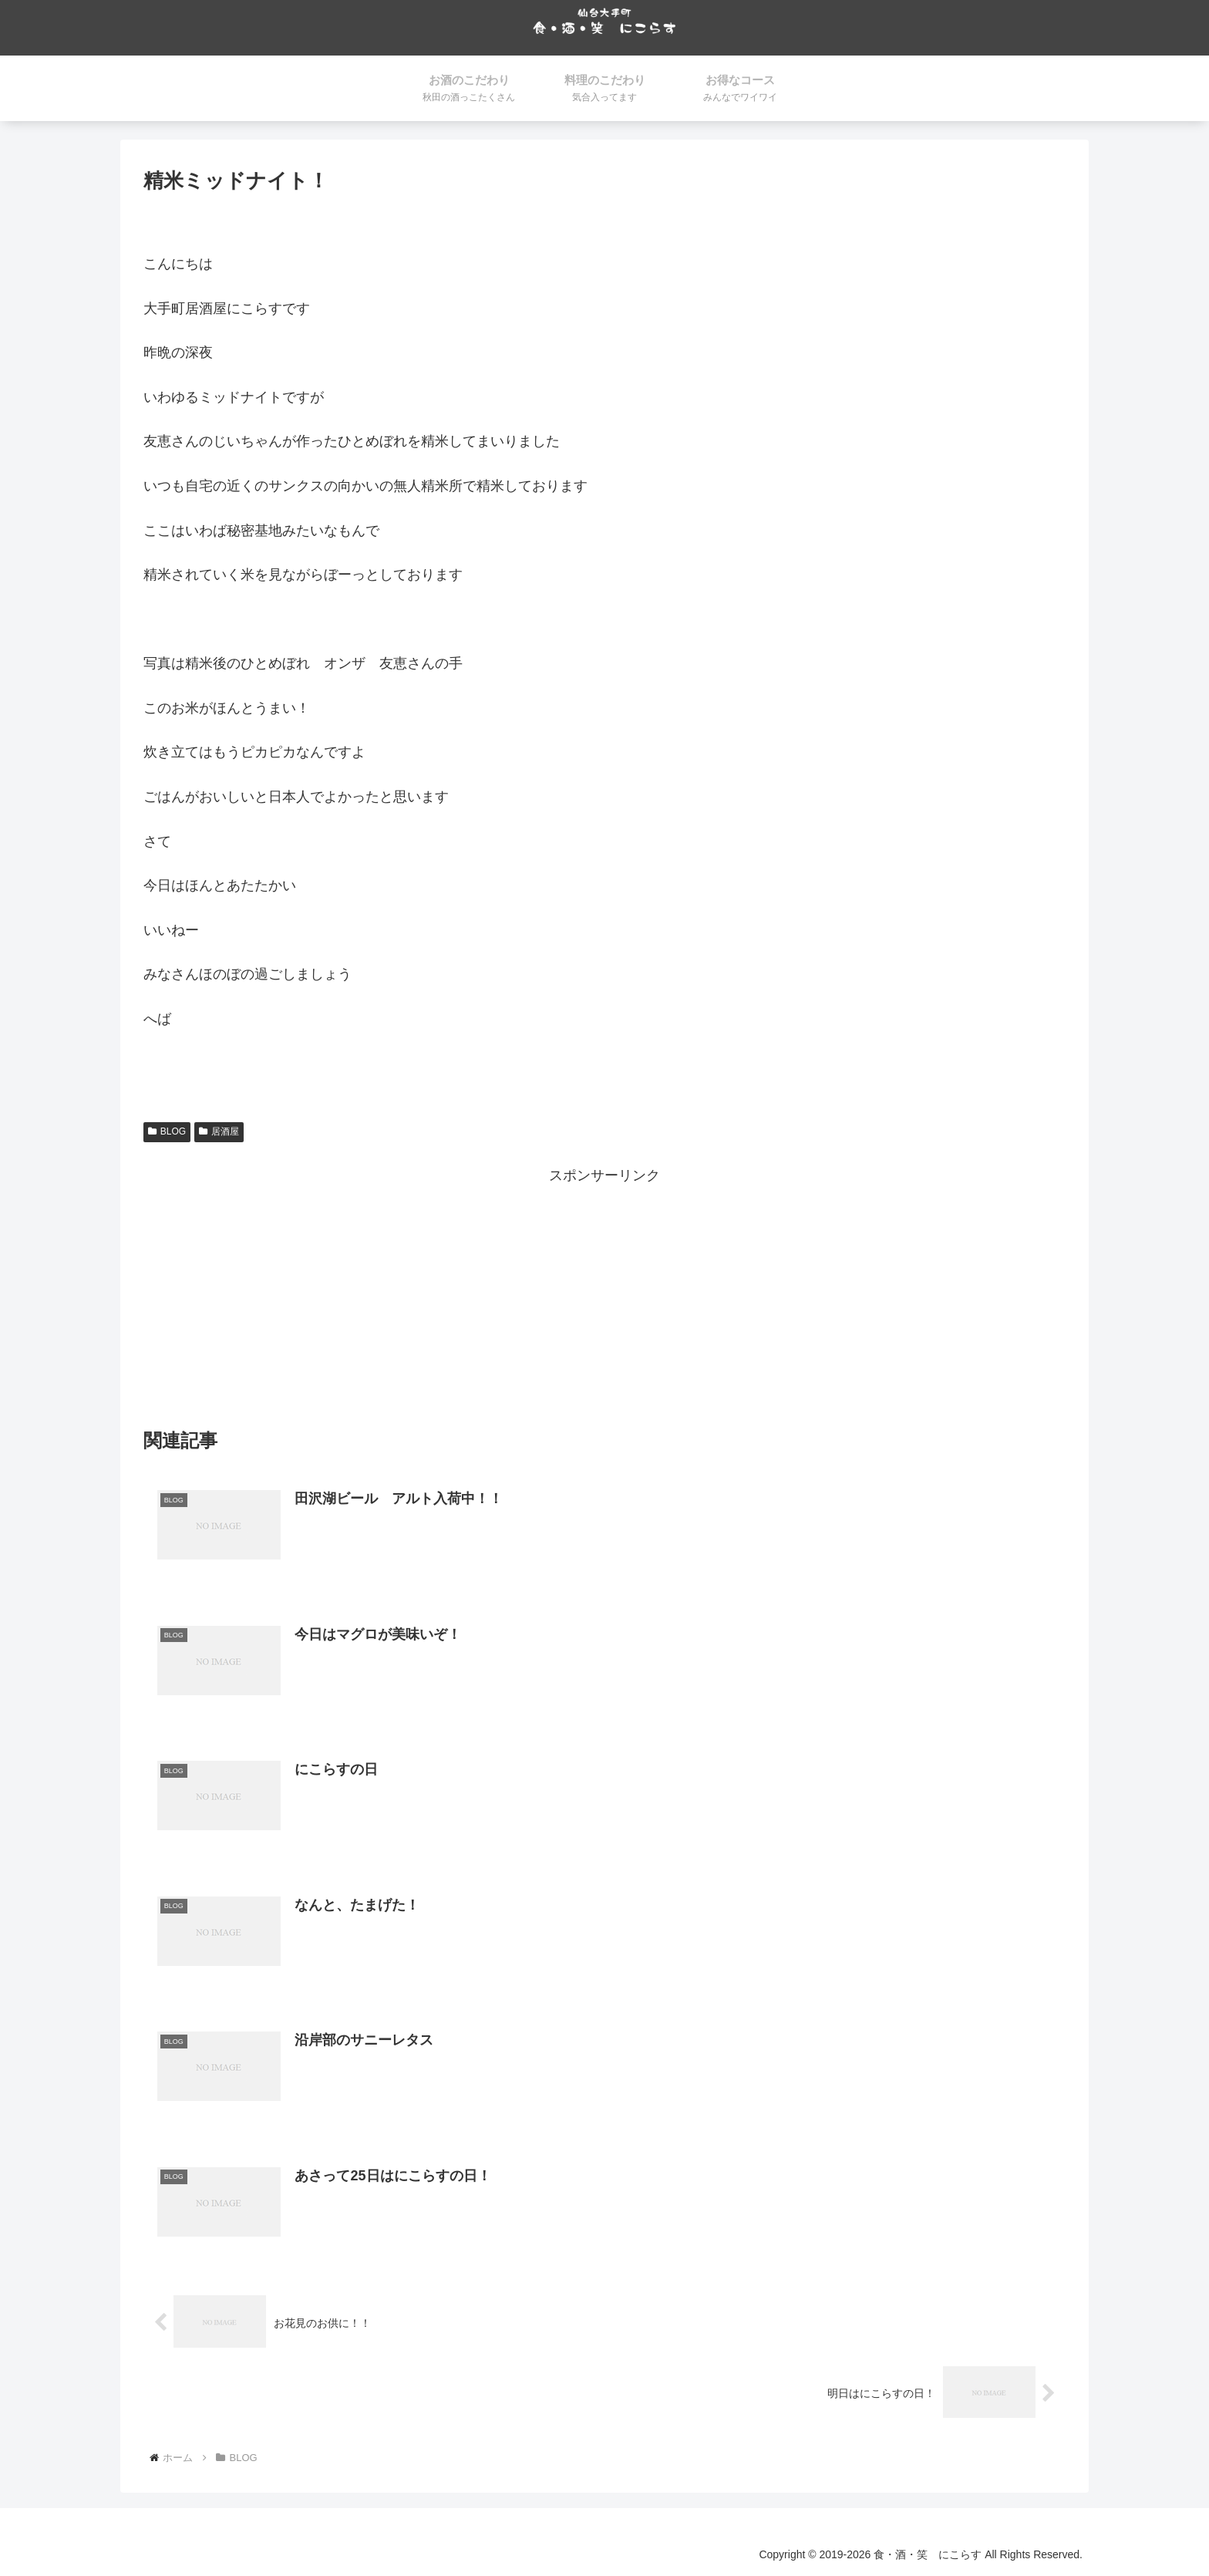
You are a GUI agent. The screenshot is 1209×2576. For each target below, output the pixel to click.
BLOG (167, 1132)
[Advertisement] (604, 1297)
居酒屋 (219, 1132)
